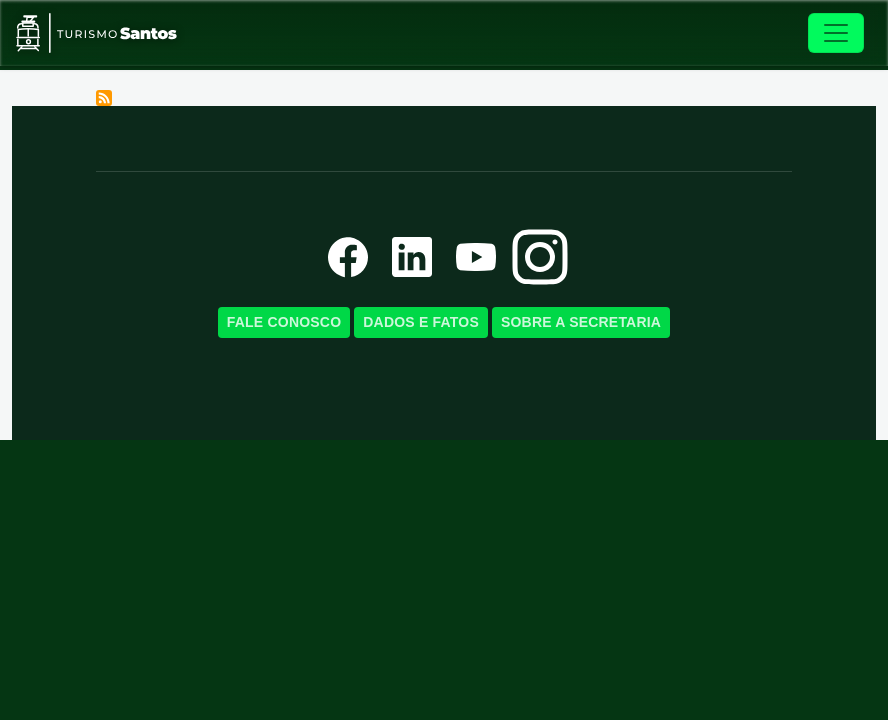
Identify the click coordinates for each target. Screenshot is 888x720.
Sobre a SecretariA (581, 322)
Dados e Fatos (421, 322)
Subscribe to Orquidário (104, 98)
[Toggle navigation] (836, 33)
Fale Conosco (284, 322)
